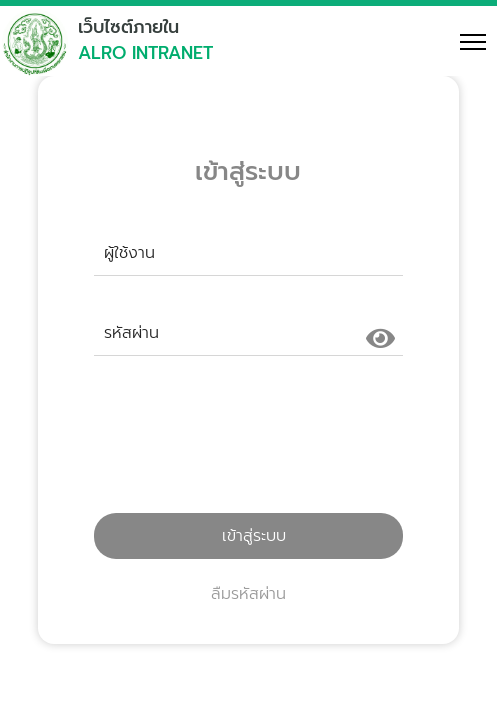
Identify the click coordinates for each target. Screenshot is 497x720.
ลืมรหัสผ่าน (248, 594)
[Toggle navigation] (464, 41)
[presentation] (248, 443)
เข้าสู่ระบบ (248, 536)
